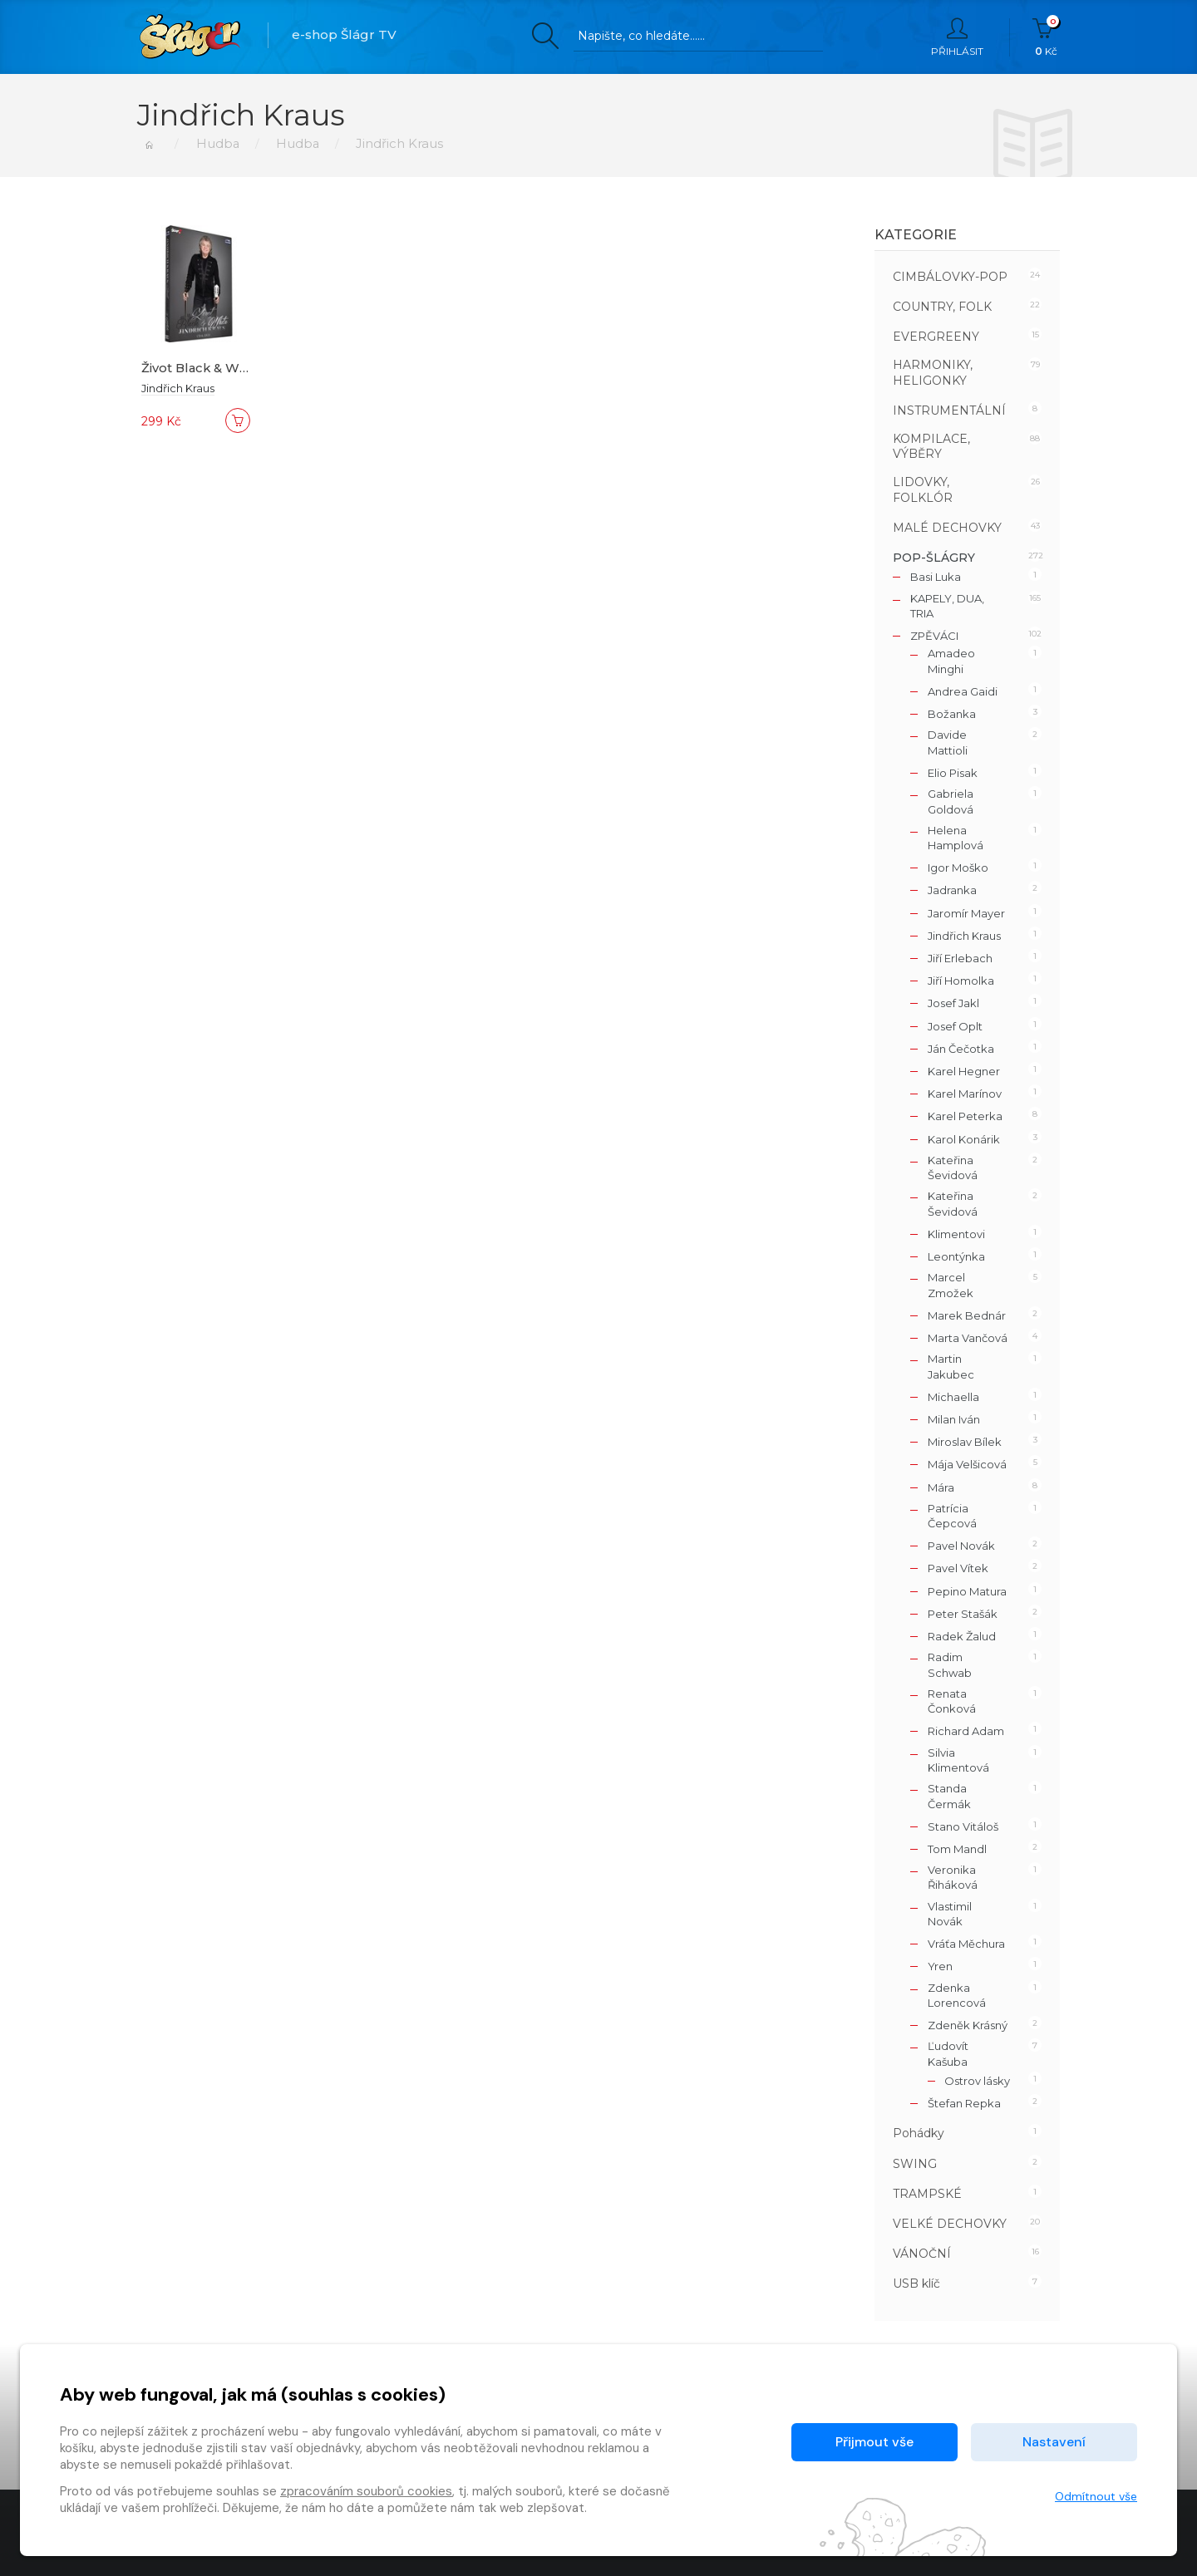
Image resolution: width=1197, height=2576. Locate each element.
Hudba (216, 143)
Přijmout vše (874, 2442)
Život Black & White (203, 368)
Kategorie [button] (915, 235)
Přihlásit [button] (957, 37)
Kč (1046, 37)
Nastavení (1054, 2442)
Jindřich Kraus (177, 388)
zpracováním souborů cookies (366, 2491)
